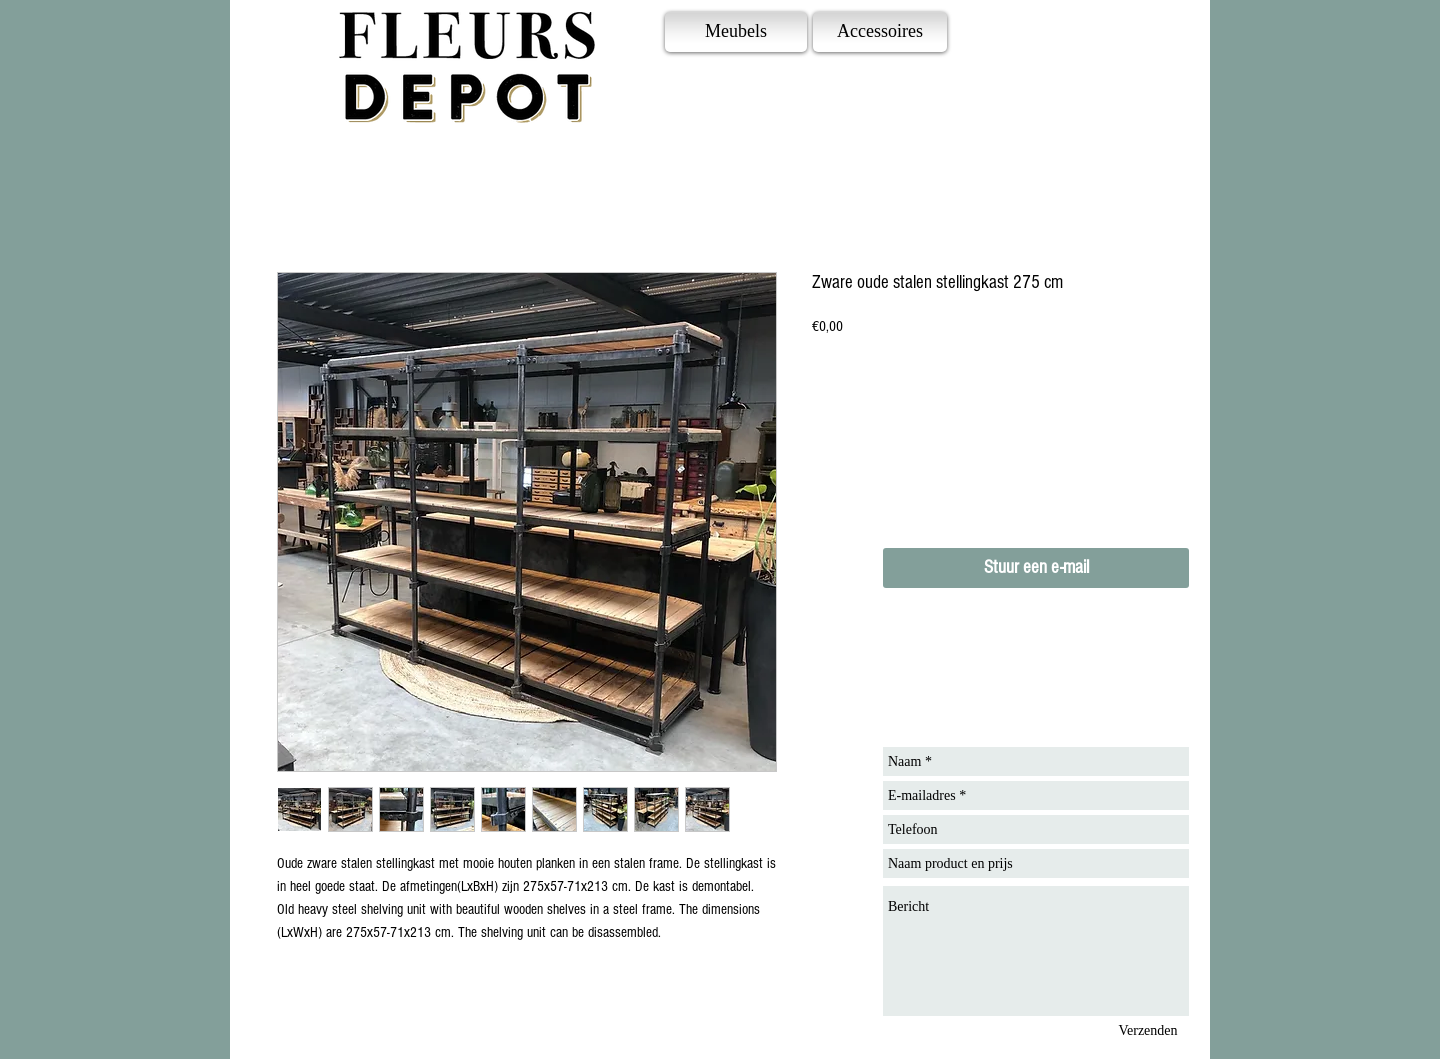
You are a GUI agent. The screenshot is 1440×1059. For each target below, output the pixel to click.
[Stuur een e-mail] (1036, 568)
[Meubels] (736, 32)
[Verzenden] (1148, 1030)
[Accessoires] (880, 32)
